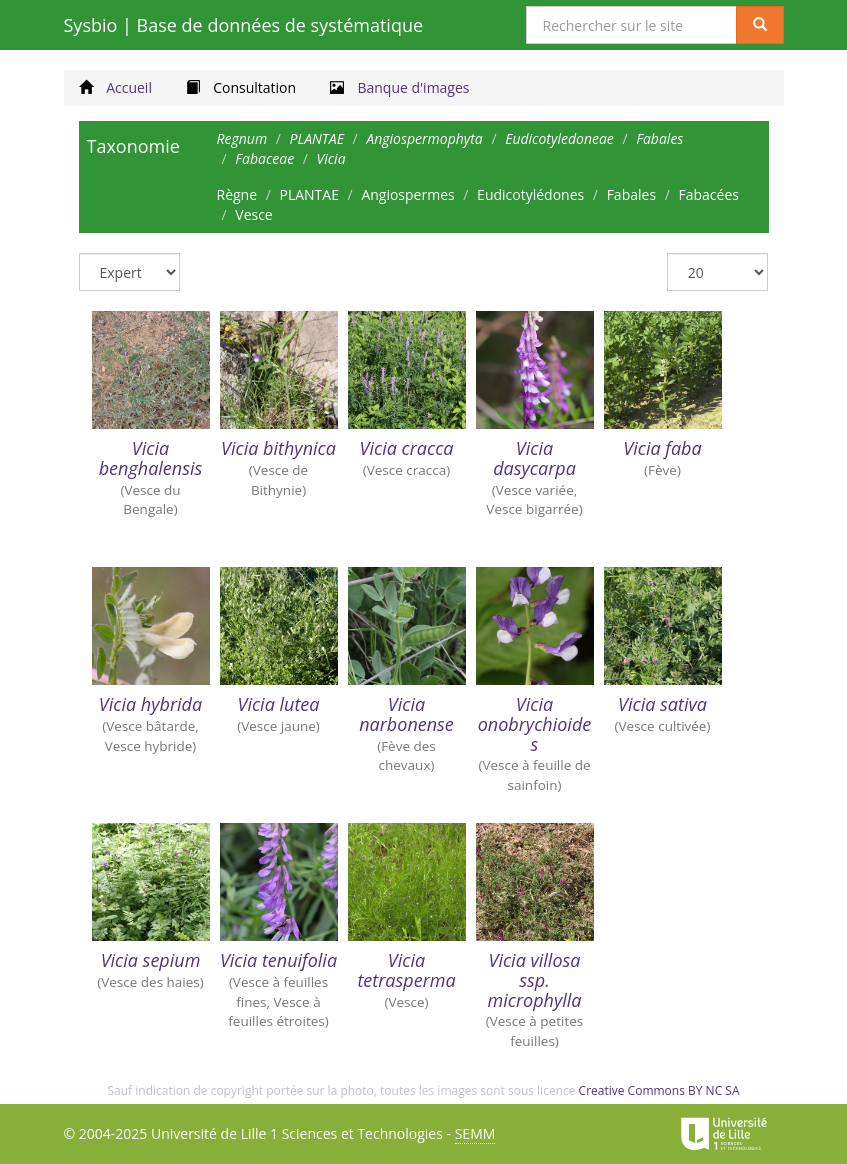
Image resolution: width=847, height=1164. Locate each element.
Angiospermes (407, 194)
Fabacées (708, 194)
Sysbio (244, 25)
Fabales (631, 194)
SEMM (475, 1133)
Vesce (253, 214)
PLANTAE (308, 194)
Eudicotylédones (530, 194)
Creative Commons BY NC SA (659, 1090)
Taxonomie (133, 146)
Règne (237, 194)
